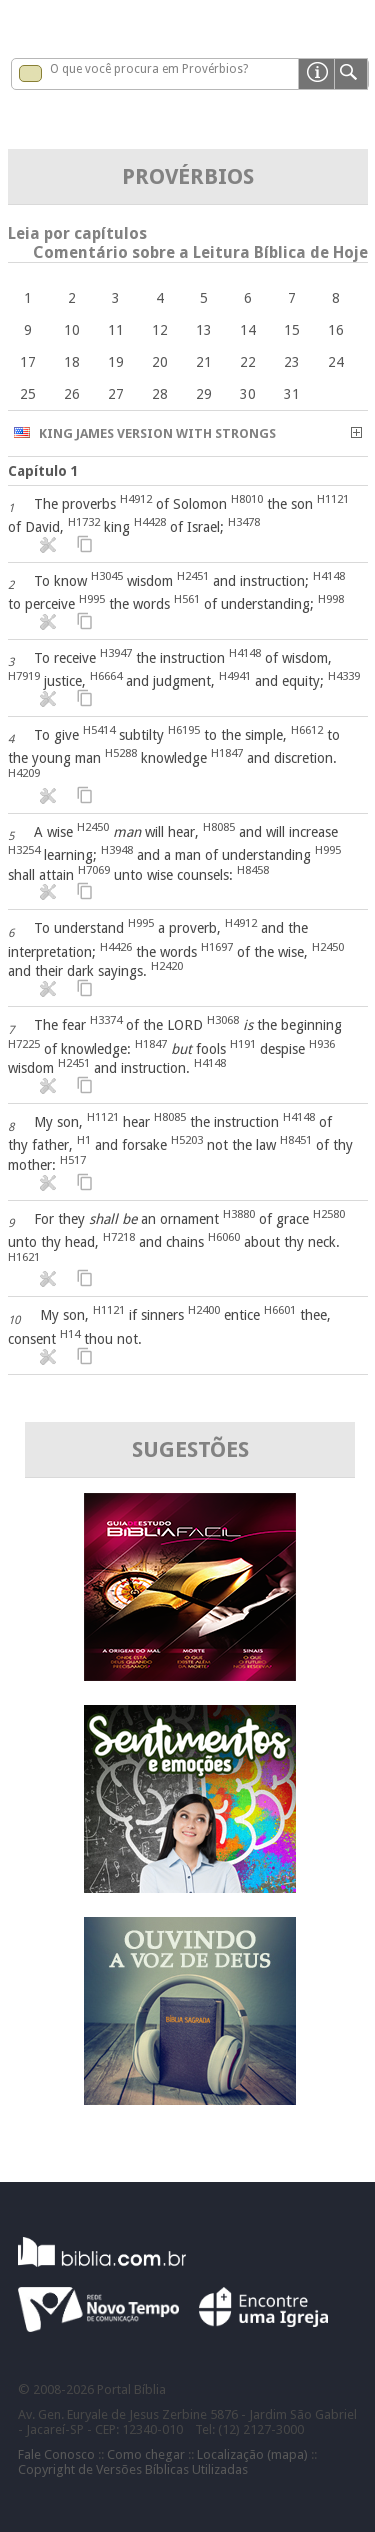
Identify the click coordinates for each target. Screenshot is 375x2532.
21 (204, 362)
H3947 (116, 653)
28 (160, 394)
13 (204, 330)
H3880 (239, 1214)
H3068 (223, 1020)
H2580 (329, 1214)
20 (160, 362)
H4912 (136, 499)
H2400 (204, 1310)
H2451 (193, 576)
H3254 (24, 850)
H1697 (217, 947)
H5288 (121, 753)
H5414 (99, 730)
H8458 (253, 870)
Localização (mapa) (252, 2454)
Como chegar (146, 2454)
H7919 (24, 676)
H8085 (219, 827)
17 (28, 362)
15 (292, 330)
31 (292, 394)
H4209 (24, 773)
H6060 (224, 1237)
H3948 (117, 850)
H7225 (24, 1044)
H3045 (107, 576)
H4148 (329, 576)
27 (116, 394)
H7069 (94, 870)
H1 (84, 1140)
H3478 (244, 522)
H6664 (106, 676)
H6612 (307, 730)
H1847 (227, 753)
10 (72, 330)
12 (160, 330)
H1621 (24, 1257)
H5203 (187, 1140)
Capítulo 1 (43, 471)
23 (292, 362)
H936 (322, 1044)
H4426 (116, 947)
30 (248, 394)
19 (116, 362)
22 (248, 362)
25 (28, 394)
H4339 (344, 676)
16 (336, 330)
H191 (243, 1044)
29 (204, 394)
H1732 (84, 522)
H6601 (280, 1310)
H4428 (150, 522)
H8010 (247, 499)
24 (336, 362)
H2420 (167, 966)
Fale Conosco (56, 2454)
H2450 (93, 827)
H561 (187, 599)
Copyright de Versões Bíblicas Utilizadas (133, 2469)
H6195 (184, 730)
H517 (73, 1160)
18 (72, 362)
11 (116, 330)
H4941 (235, 676)
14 (248, 330)
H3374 (106, 1020)
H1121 (333, 499)
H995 (92, 599)
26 (72, 394)
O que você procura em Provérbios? (149, 69)
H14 (70, 1334)
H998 (331, 599)
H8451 (296, 1140)
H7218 (119, 1237)
